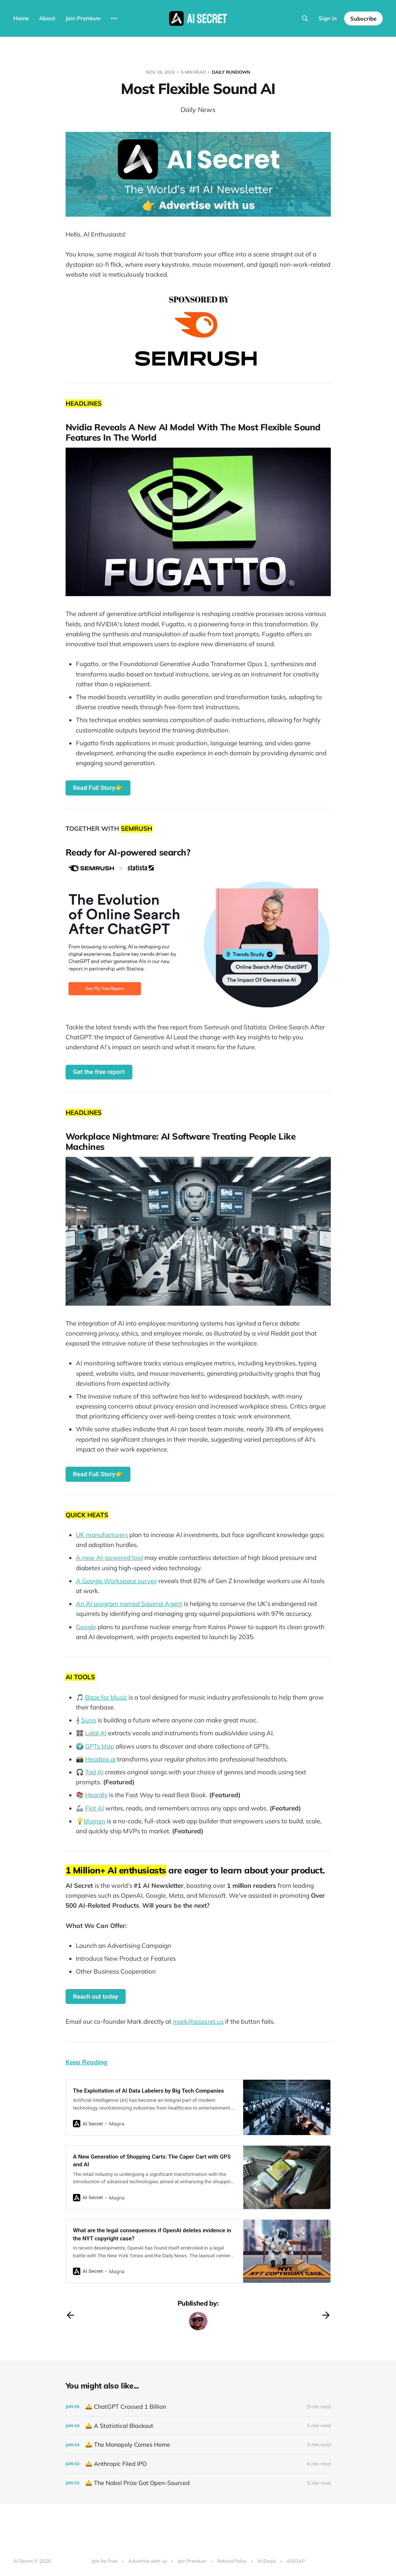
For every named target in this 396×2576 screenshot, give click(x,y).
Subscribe (363, 18)
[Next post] (326, 2315)
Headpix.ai (100, 1759)
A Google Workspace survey (116, 1581)
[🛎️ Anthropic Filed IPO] (198, 2463)
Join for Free (105, 2561)
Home (21, 18)
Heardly (96, 1795)
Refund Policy (232, 2561)
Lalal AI (95, 1733)
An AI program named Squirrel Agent (129, 1603)
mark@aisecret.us (198, 2021)
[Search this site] (305, 18)
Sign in (328, 18)
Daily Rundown (231, 72)
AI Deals (266, 2561)
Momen (94, 1821)
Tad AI (94, 1772)
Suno (88, 1720)
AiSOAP (296, 2561)
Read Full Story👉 (98, 787)
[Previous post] (70, 2315)
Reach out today (95, 1996)
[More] (113, 18)
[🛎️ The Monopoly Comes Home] (198, 2444)
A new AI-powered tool (109, 1557)
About (47, 18)
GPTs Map (99, 1746)
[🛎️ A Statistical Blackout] (198, 2425)
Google (86, 1627)
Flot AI (94, 1808)
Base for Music (106, 1697)
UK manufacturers (102, 1535)
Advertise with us (147, 2561)
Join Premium (83, 18)
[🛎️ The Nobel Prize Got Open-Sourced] (198, 2483)
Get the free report (99, 1071)
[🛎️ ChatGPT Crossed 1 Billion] (198, 2406)
